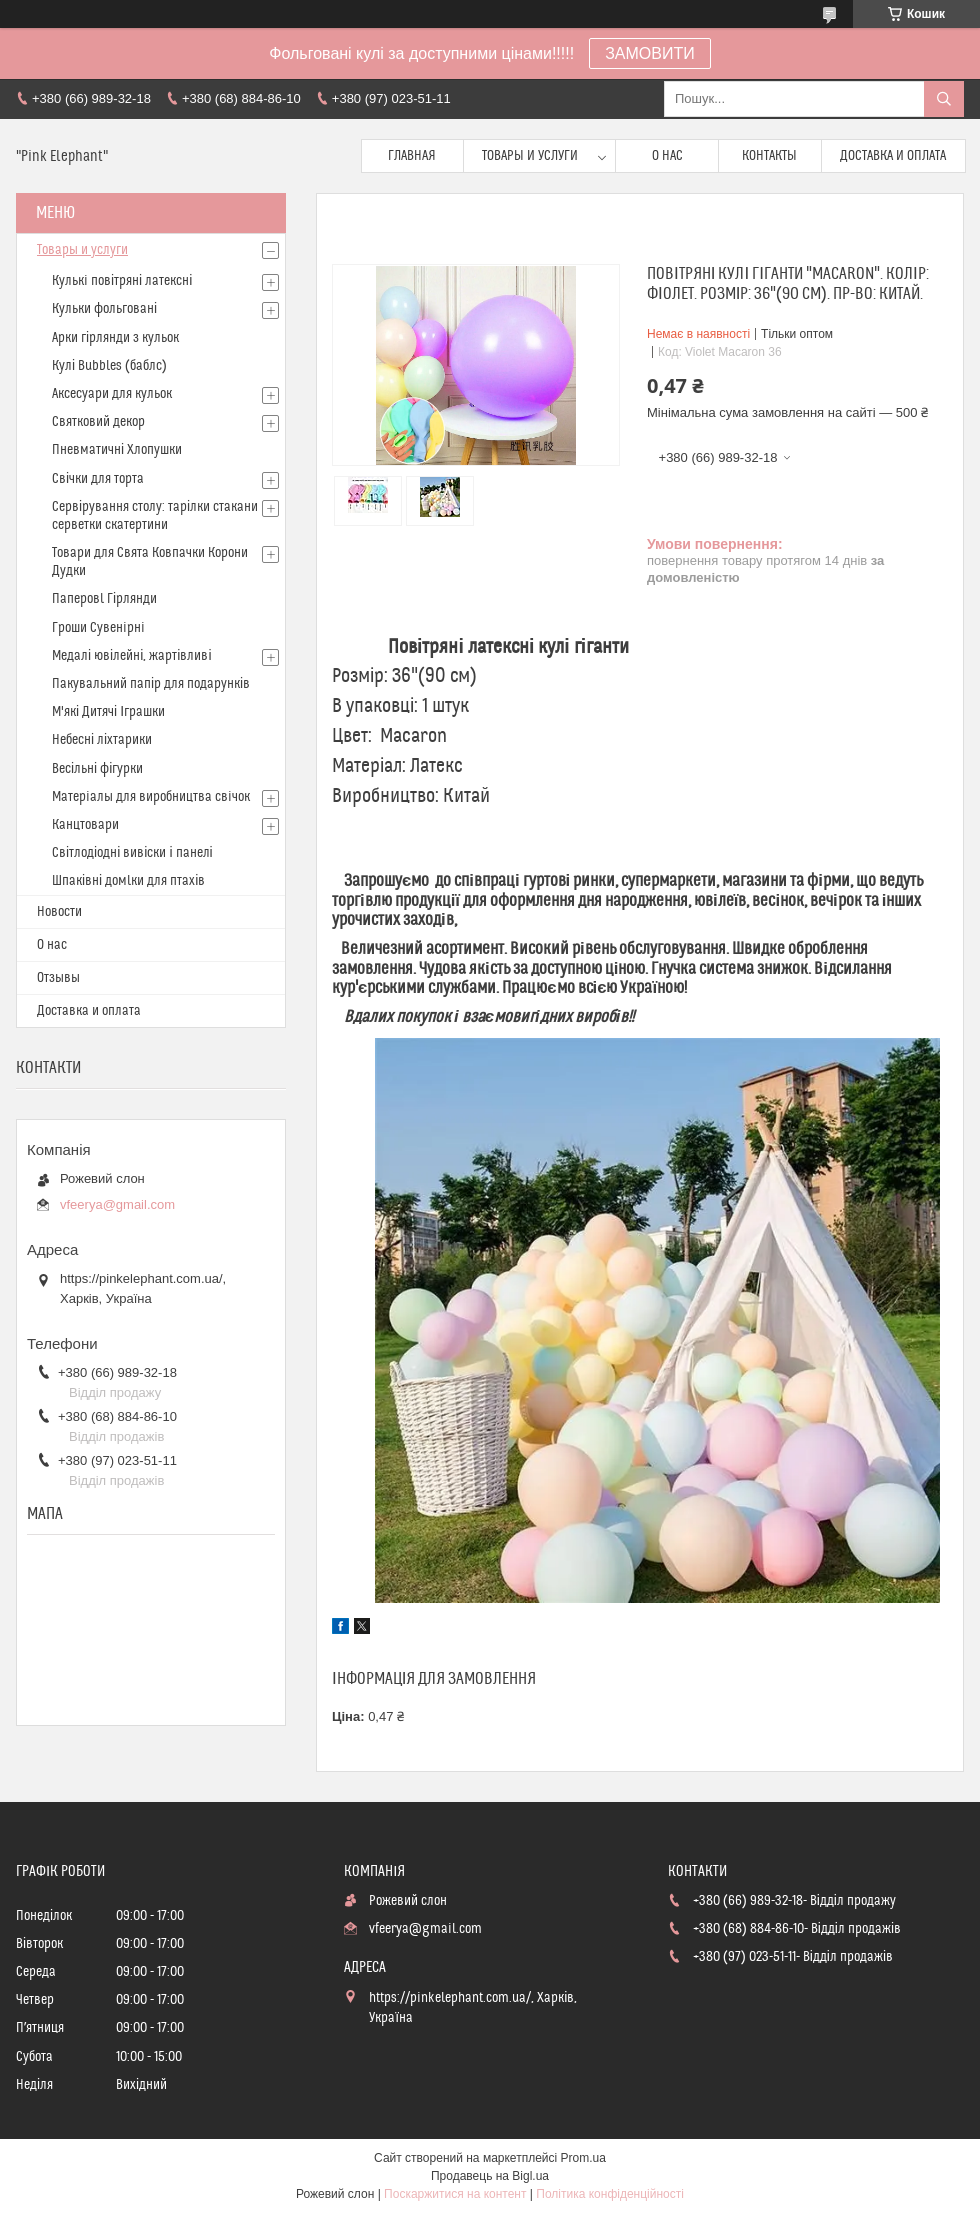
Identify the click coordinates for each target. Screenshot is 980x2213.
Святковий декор (98, 422)
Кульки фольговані (104, 309)
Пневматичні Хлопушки (117, 450)
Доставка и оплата (893, 156)
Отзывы (58, 978)
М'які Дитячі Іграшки (108, 712)
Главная (412, 156)
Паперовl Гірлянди (104, 599)
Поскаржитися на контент (455, 2194)
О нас (667, 156)
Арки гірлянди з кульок (115, 338)
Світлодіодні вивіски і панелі (132, 853)
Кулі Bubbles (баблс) (109, 366)
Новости (59, 912)
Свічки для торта (98, 479)
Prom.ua (583, 2158)
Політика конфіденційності (610, 2194)
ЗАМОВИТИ (650, 53)
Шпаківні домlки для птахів (128, 881)
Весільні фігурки (97, 769)
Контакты (769, 156)
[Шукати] (944, 99)
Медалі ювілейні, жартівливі (132, 656)
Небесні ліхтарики (102, 740)
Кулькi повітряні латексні (122, 281)
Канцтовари (85, 825)
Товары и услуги (530, 156)
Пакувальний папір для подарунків (151, 684)
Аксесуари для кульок (112, 394)
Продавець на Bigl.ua (490, 2176)
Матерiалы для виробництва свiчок (151, 797)
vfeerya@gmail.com (117, 1204)
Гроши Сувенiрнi (98, 628)
